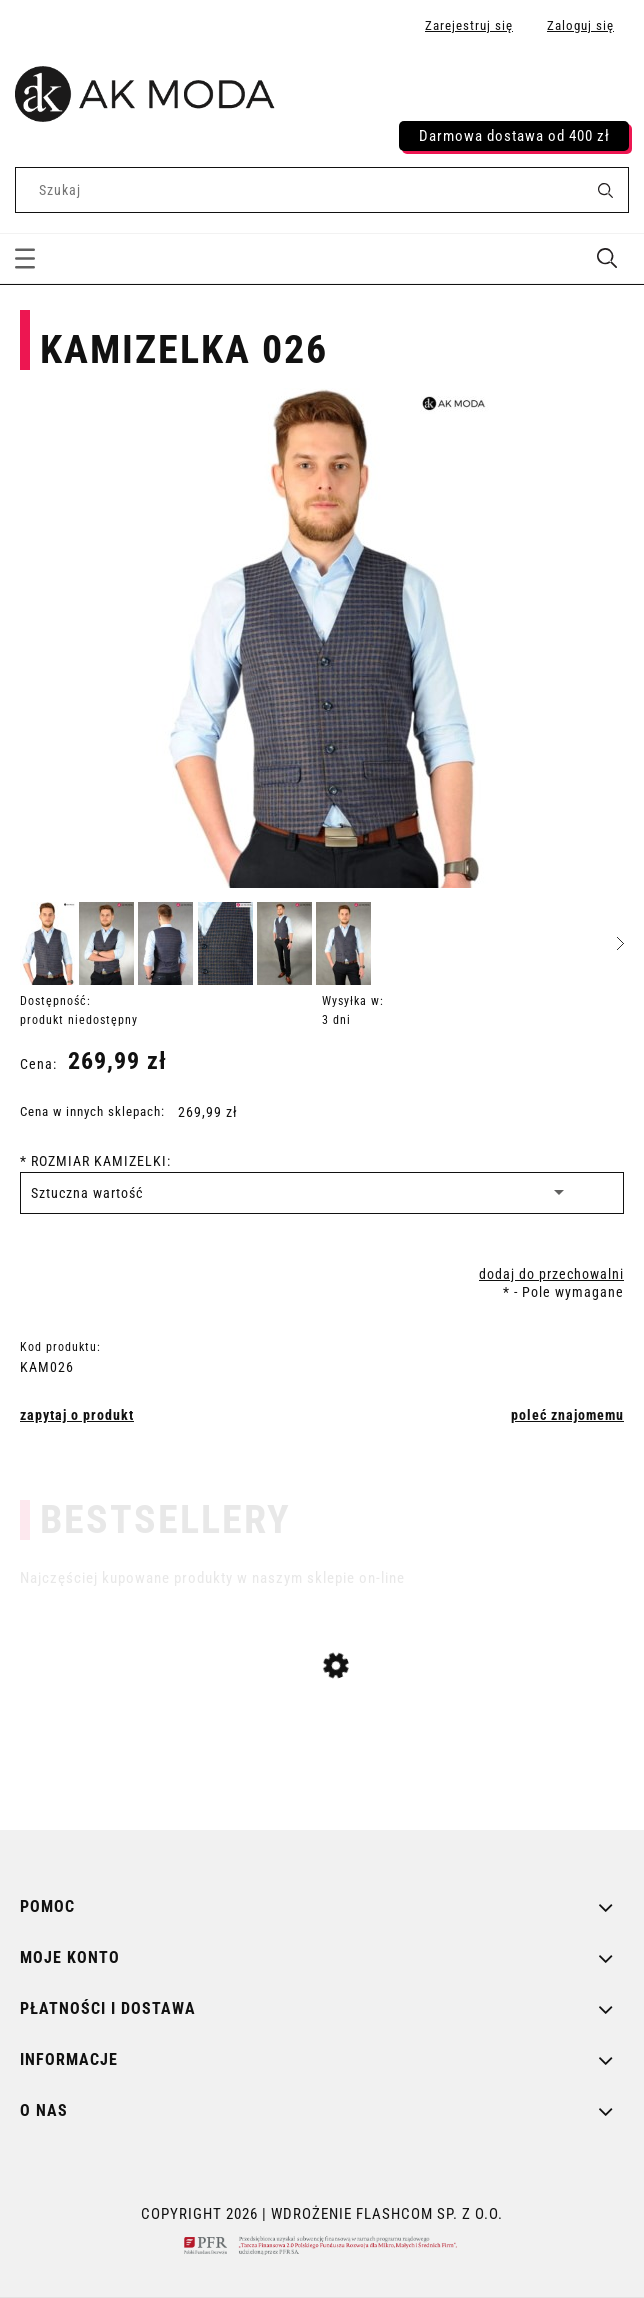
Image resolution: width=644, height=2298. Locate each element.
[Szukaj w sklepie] (303, 190)
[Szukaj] (605, 190)
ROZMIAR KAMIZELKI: (95, 1161)
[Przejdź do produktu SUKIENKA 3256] (322, 1793)
